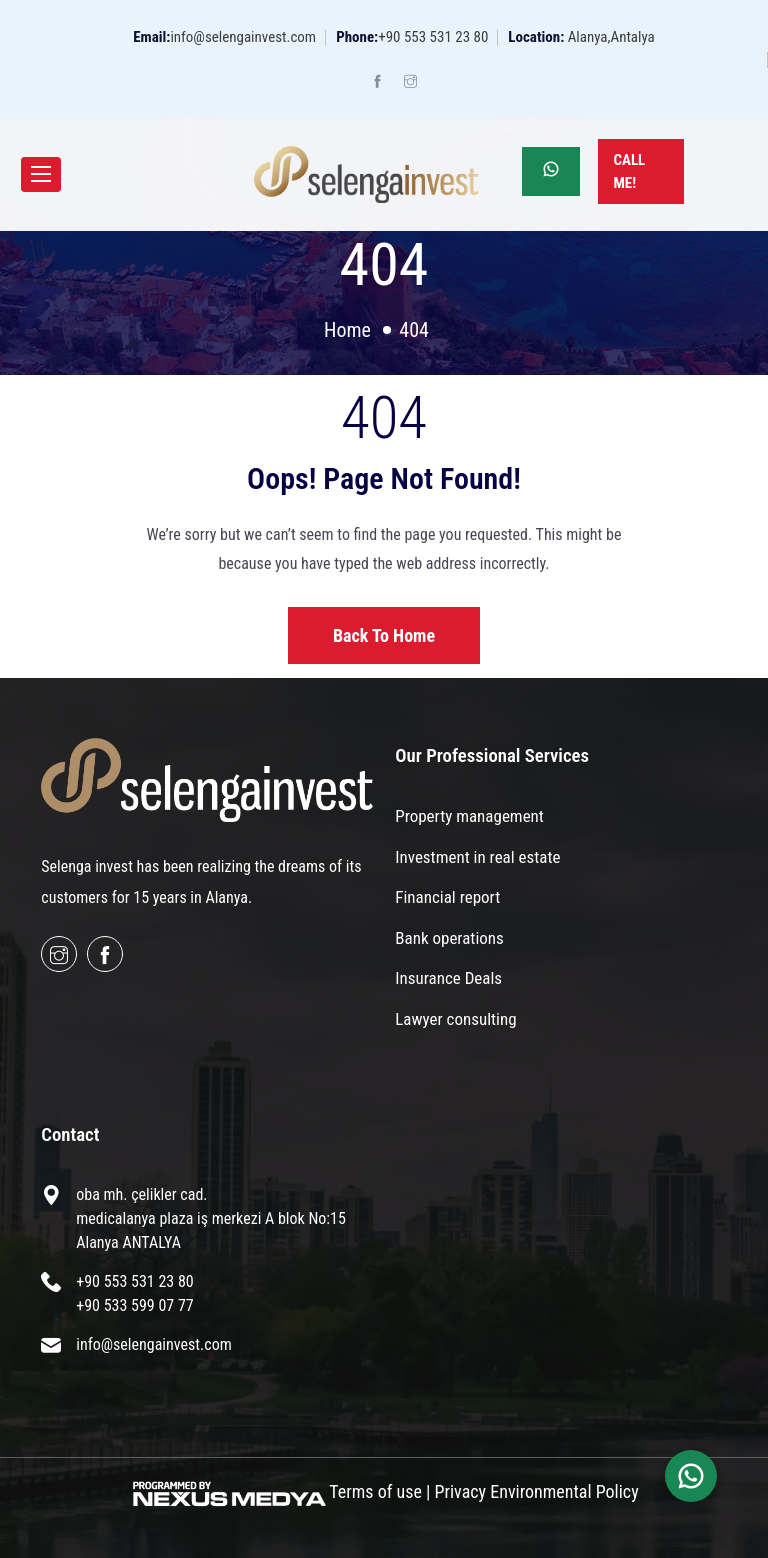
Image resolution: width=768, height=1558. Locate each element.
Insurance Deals (448, 978)
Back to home (384, 635)
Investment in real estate (477, 857)
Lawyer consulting (455, 1019)
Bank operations (449, 938)
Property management (469, 816)
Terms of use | (379, 1491)
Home (347, 330)
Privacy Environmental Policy (537, 1491)
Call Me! (629, 171)
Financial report (447, 897)
